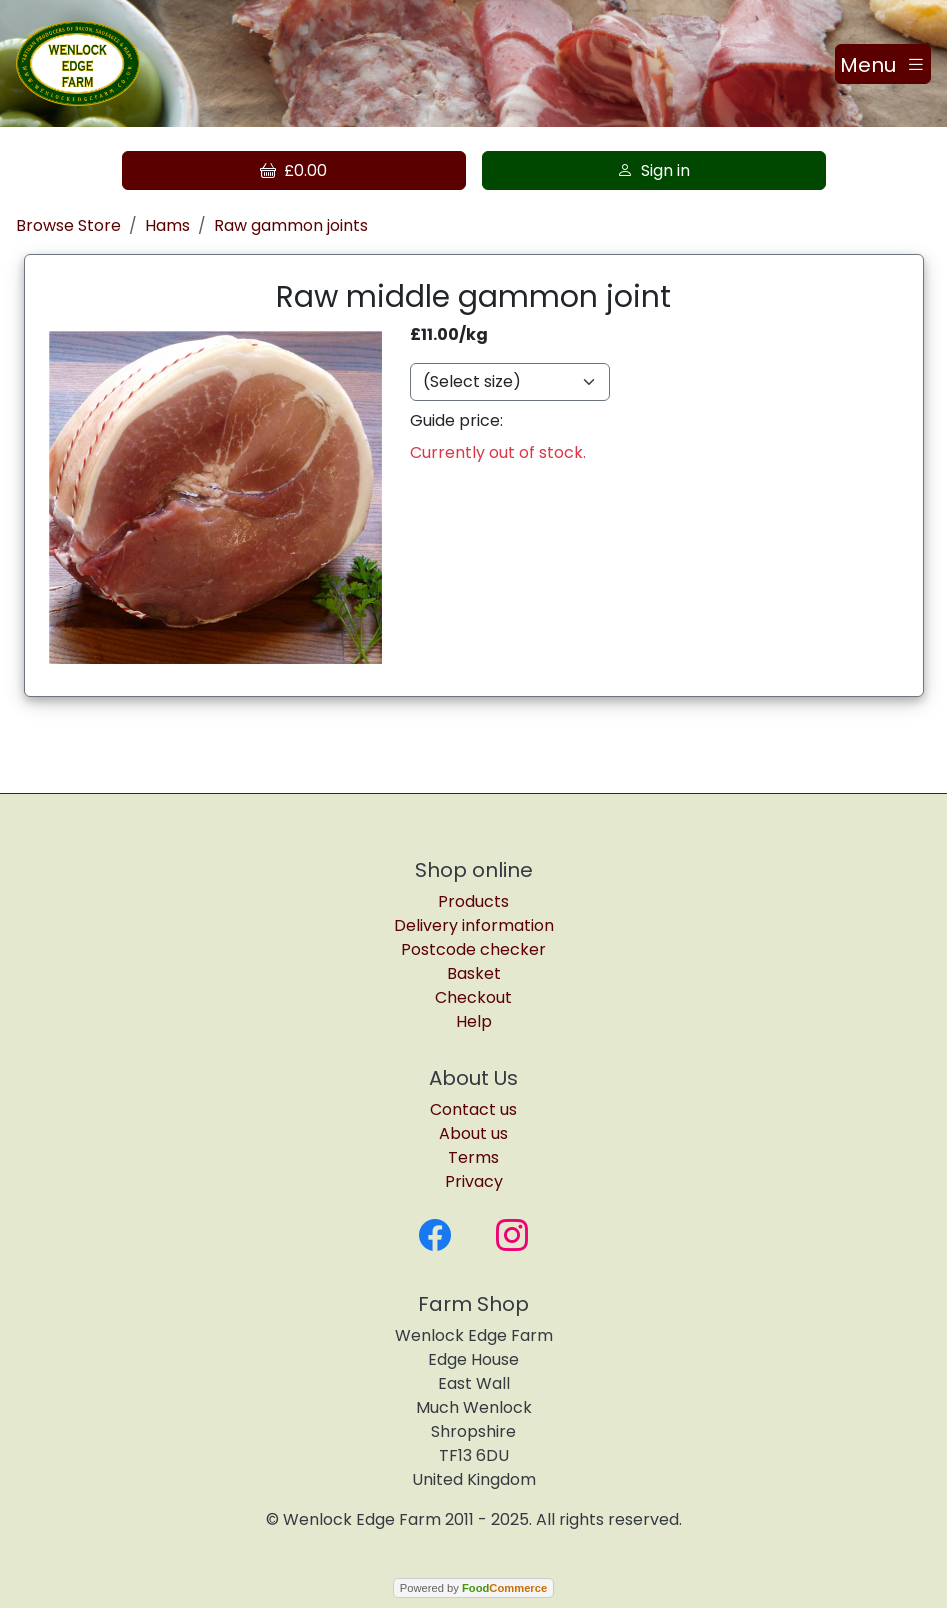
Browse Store (68, 225)
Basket (474, 973)
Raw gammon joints (291, 225)
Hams (167, 225)
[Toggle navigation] (883, 64)
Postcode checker (473, 949)
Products (473, 901)
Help (474, 1021)
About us (473, 1133)
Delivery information (474, 925)
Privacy (474, 1181)
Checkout (473, 997)
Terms (473, 1157)
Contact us (473, 1109)
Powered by (473, 1588)
